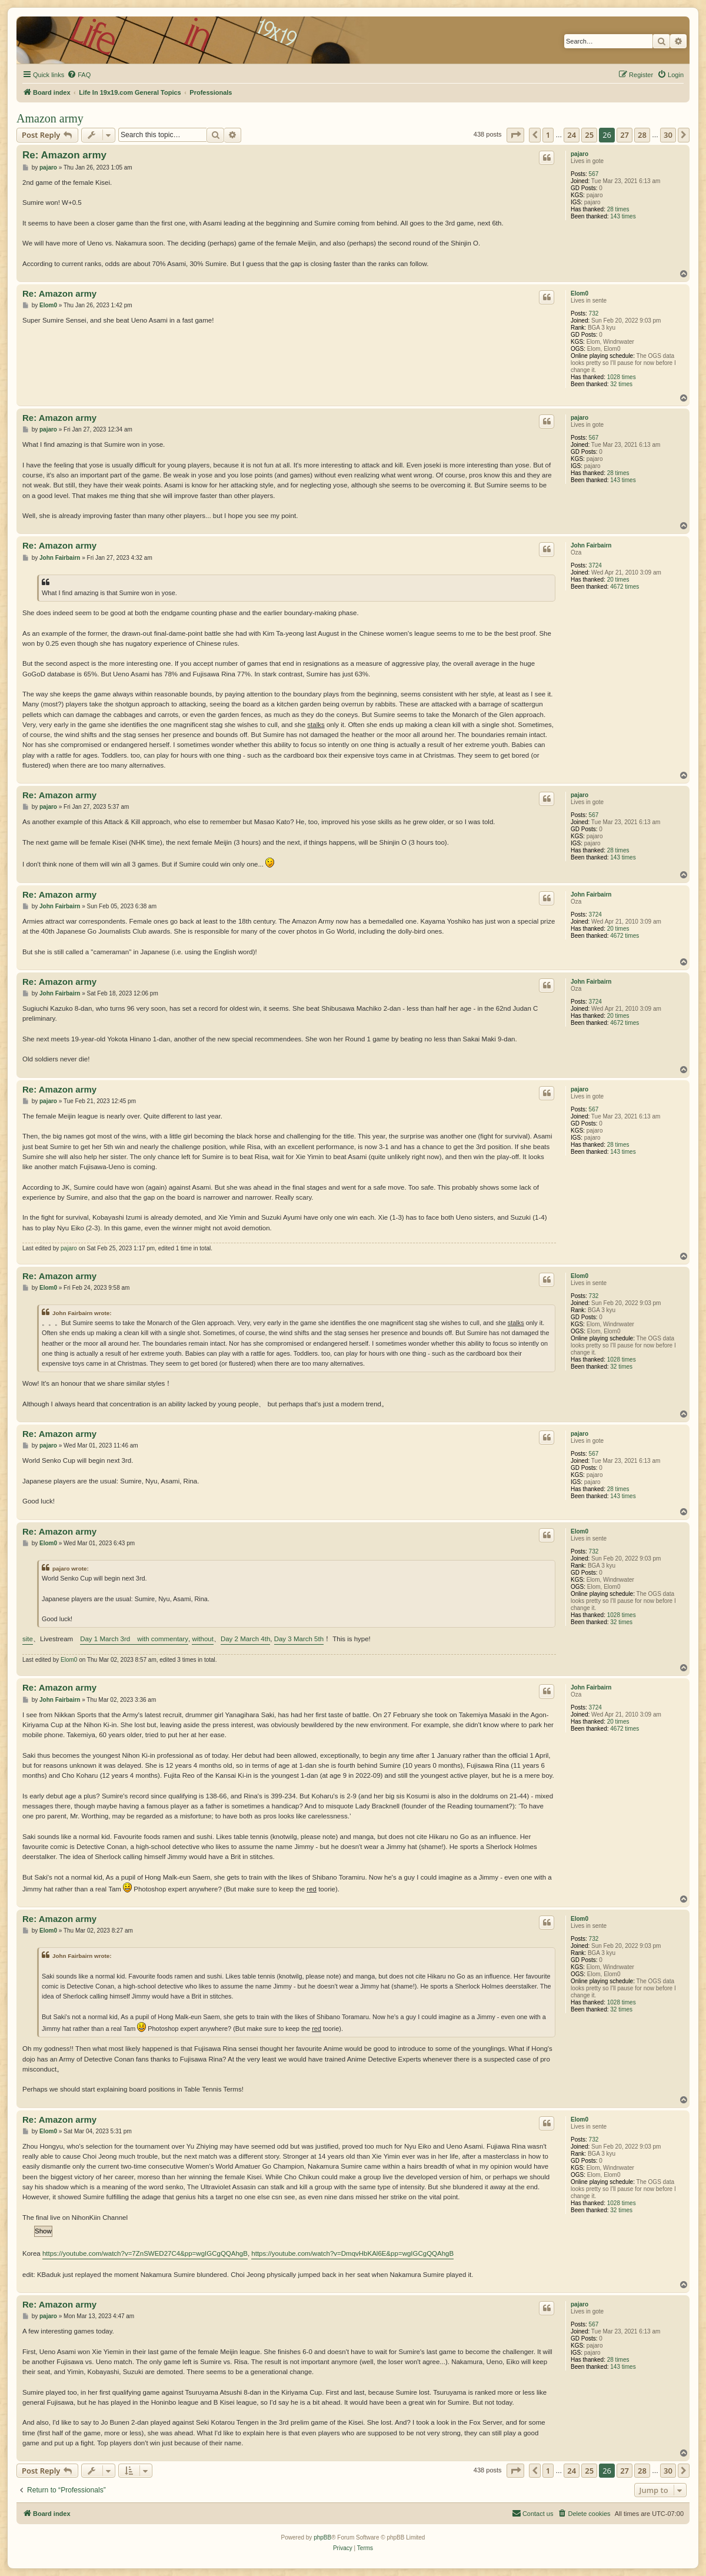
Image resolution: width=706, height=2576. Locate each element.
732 (594, 313)
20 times (618, 579)
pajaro (579, 154)
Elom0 (579, 293)
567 (594, 174)
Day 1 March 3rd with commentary (134, 1638)
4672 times (624, 586)
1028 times (621, 377)
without (202, 1638)
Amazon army (50, 118)
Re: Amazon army (64, 155)
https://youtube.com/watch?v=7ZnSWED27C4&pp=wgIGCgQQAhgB (145, 2253)
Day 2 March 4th (245, 1638)
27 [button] (624, 135)
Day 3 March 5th (299, 1638)
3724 (595, 565)
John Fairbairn (591, 545)
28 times (618, 209)
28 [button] (642, 135)
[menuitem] (79, 75)
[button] (515, 135)
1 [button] (548, 135)
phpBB (322, 2537)
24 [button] (571, 135)
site (27, 1638)
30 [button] (668, 135)
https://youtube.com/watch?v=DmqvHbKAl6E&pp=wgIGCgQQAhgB (352, 2253)
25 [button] (589, 135)
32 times (621, 384)
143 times (622, 216)
